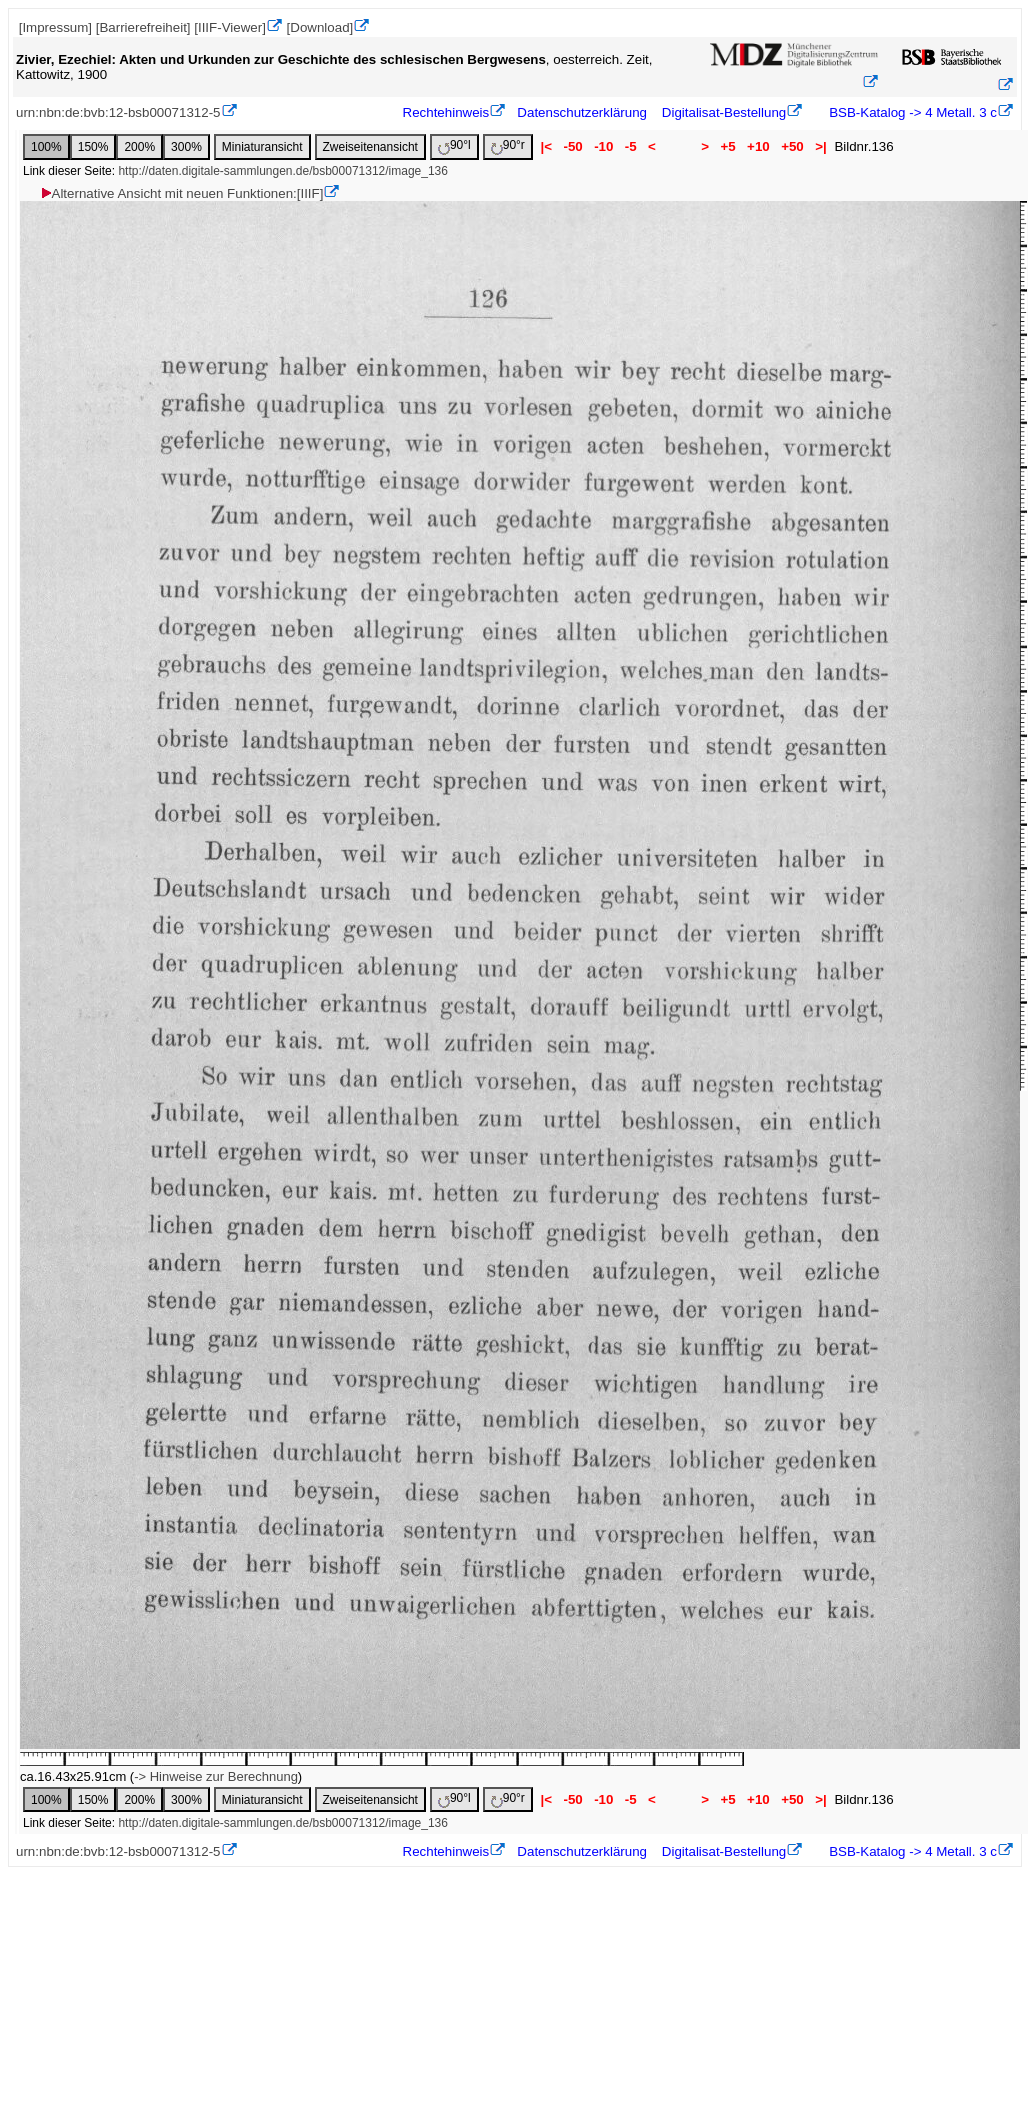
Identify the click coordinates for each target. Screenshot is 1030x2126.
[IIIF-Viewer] (230, 27)
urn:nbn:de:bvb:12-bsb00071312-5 (118, 112)
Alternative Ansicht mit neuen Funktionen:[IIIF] (181, 193)
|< (546, 146)
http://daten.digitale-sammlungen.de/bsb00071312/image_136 (283, 171)
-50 (573, 146)
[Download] (320, 27)
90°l (454, 146)
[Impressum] (55, 27)
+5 (728, 146)
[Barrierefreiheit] (143, 27)
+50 (792, 146)
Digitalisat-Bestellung (724, 112)
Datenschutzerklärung (582, 112)
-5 (630, 146)
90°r (508, 146)
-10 (603, 146)
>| (820, 146)
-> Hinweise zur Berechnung (216, 1776)
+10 (758, 146)
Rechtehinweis (446, 112)
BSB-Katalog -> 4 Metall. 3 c (912, 112)
